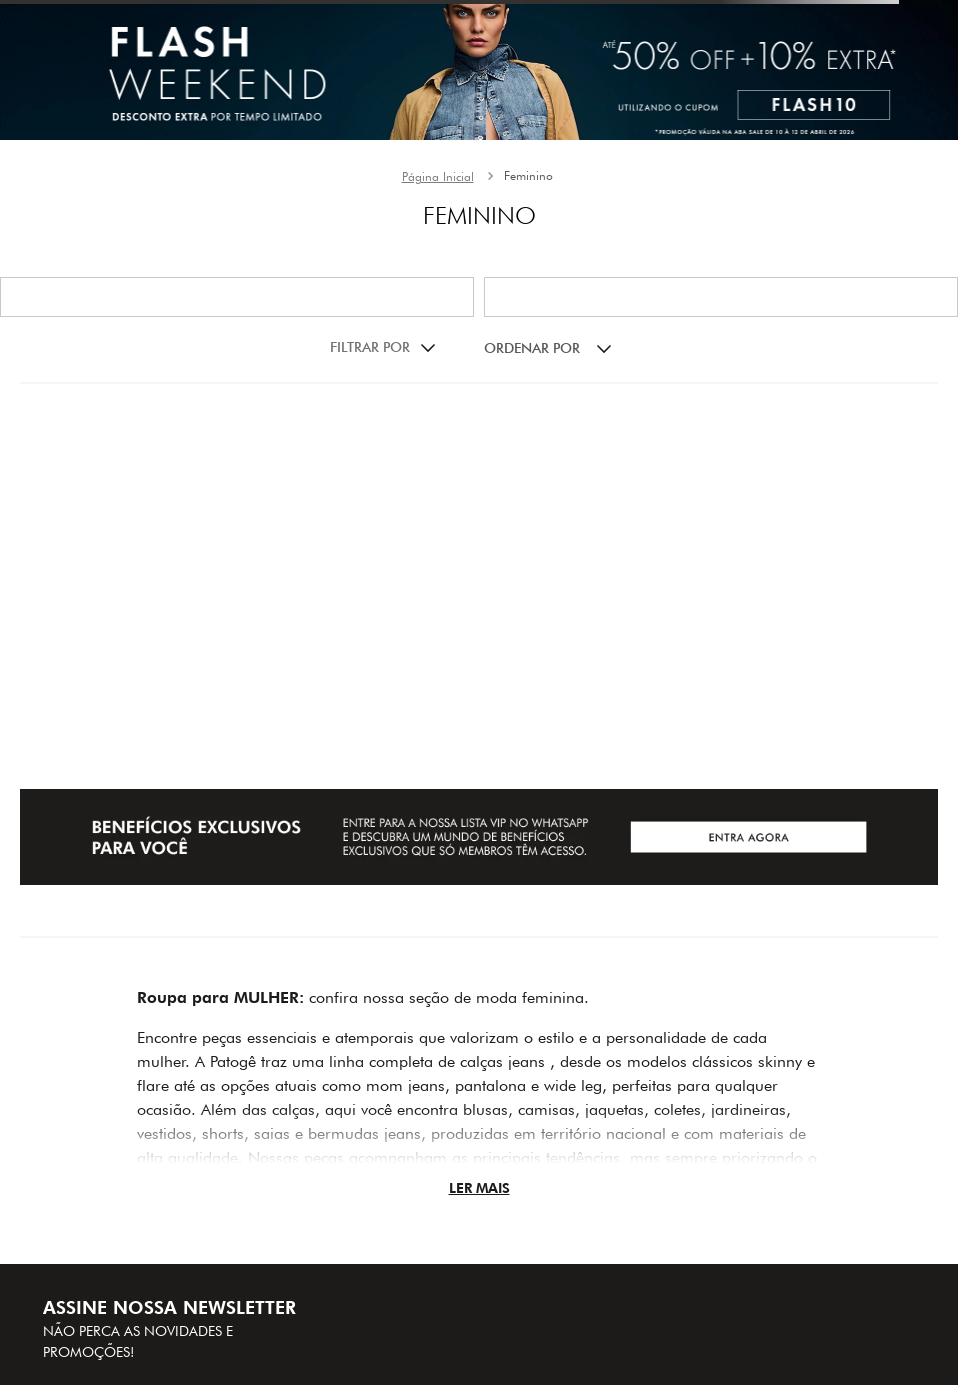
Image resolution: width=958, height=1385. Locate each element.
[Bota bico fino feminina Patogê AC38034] (172, 428)
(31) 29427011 (555, 1230)
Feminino (528, 175)
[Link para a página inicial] (438, 177)
